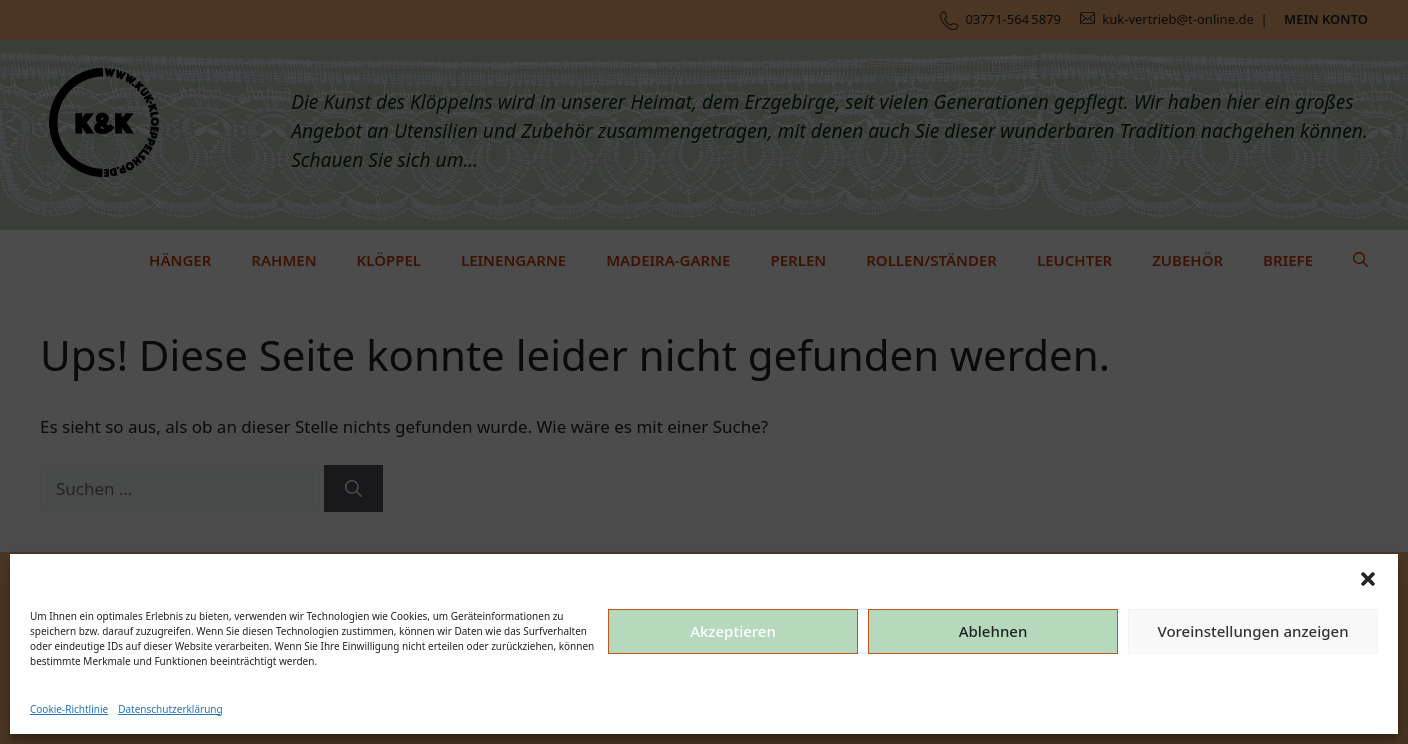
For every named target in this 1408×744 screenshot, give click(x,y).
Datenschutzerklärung (170, 709)
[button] (1368, 579)
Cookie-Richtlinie (69, 709)
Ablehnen (993, 631)
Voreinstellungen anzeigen (1252, 631)
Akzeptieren (733, 631)
